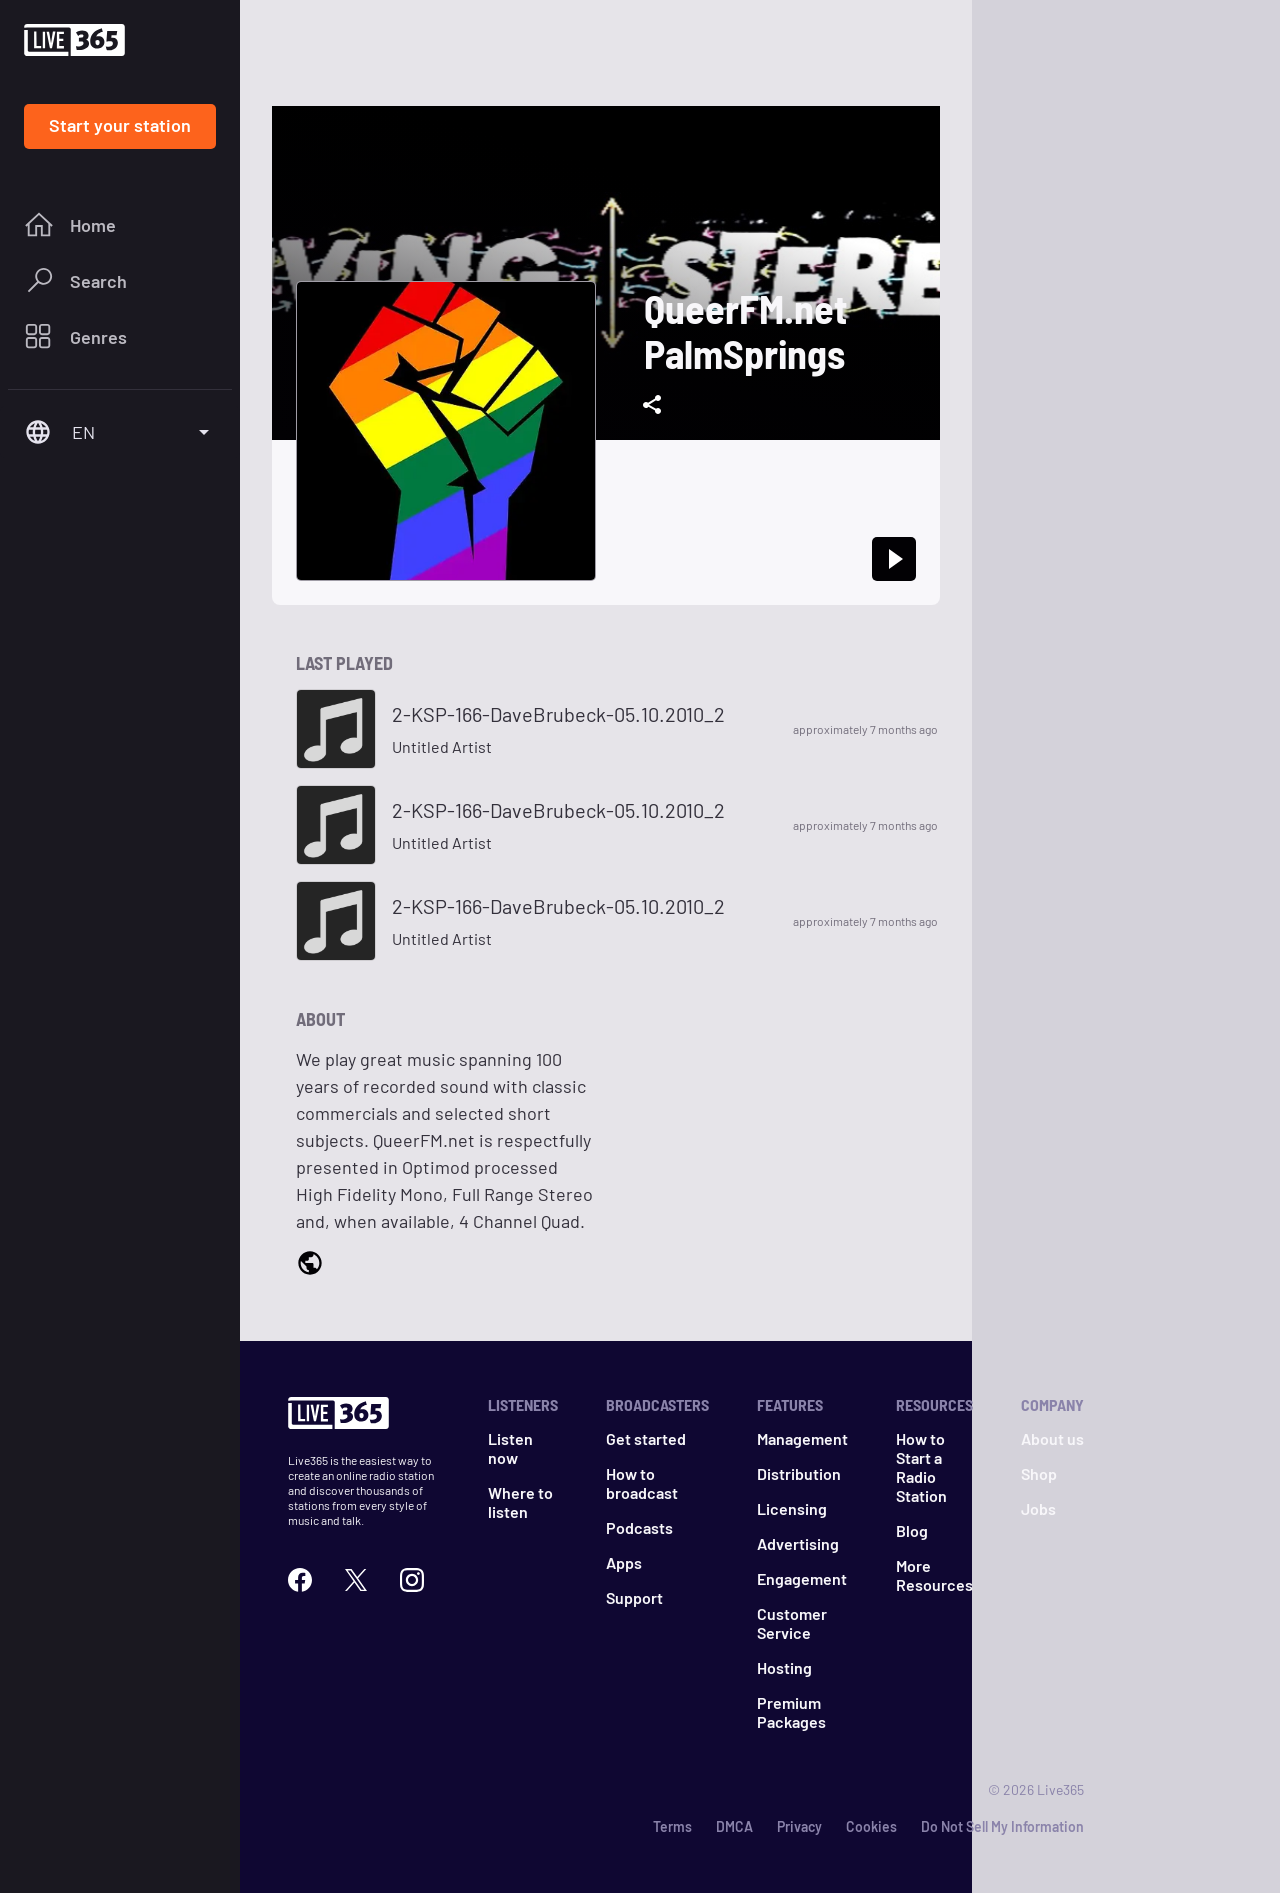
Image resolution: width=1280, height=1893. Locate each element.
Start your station (120, 125)
